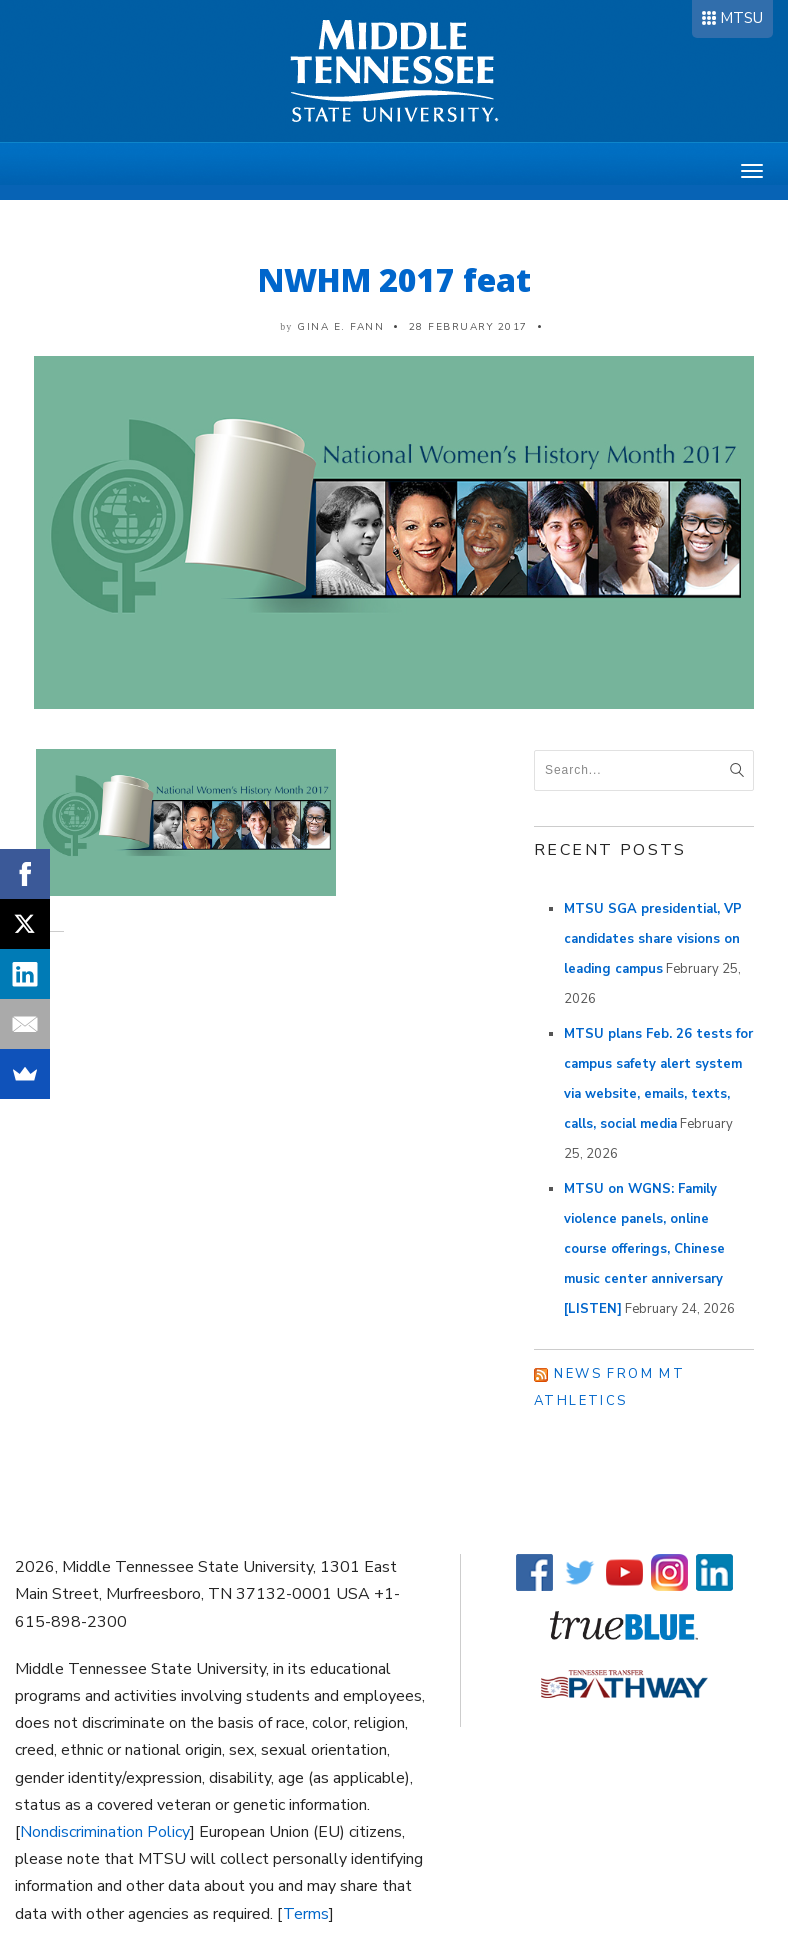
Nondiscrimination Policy (105, 1832)
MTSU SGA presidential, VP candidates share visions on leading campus (653, 939)
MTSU (741, 18)
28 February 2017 (468, 327)
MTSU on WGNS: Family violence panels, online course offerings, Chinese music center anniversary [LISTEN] (644, 1249)
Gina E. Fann (340, 327)
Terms (306, 1914)
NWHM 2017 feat (394, 279)
